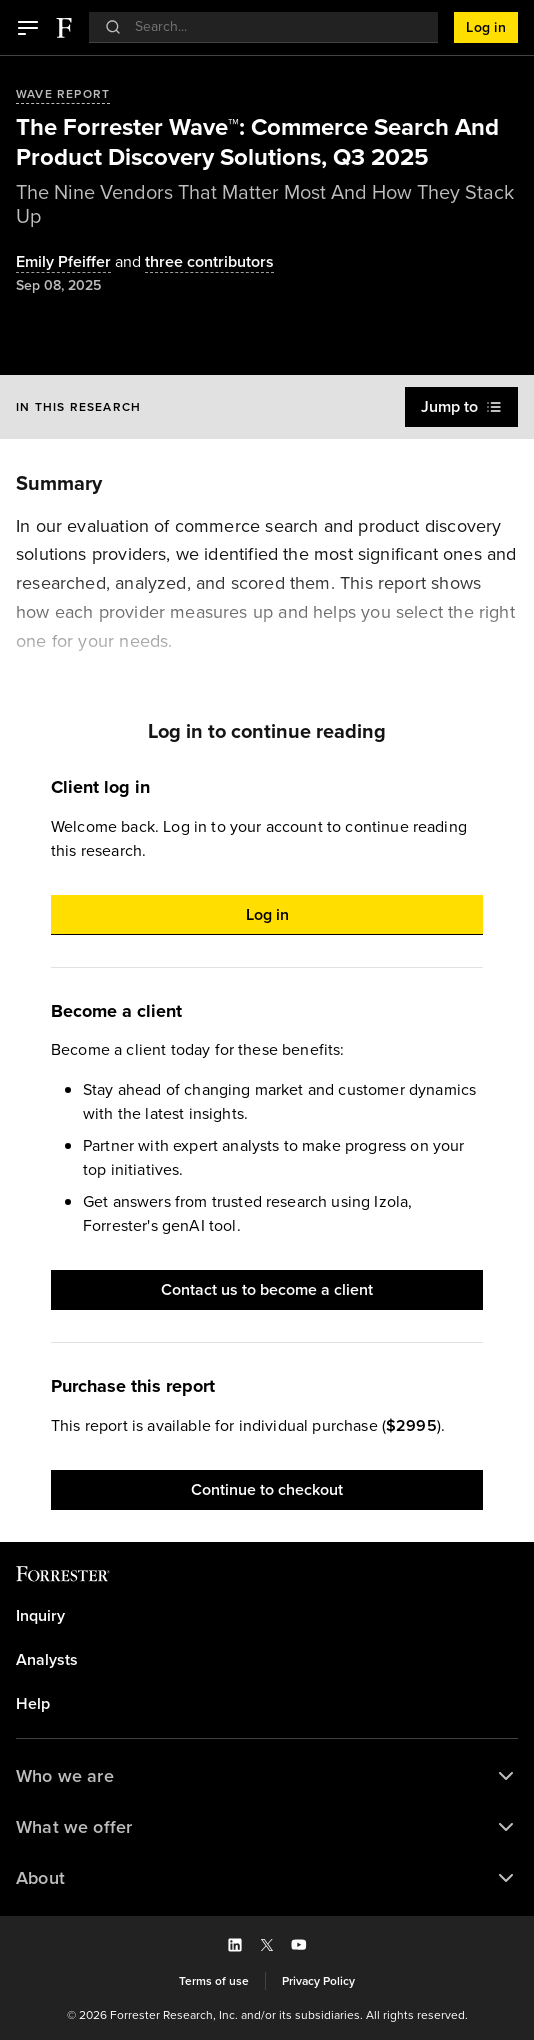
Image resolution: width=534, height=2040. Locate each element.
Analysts (47, 1660)
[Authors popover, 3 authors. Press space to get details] (192, 262)
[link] (267, 1616)
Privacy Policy (318, 1981)
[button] (28, 28)
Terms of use (214, 1981)
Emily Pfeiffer (63, 262)
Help (33, 1704)
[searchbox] (274, 26)
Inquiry (40, 1616)
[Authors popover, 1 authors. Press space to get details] (63, 262)
